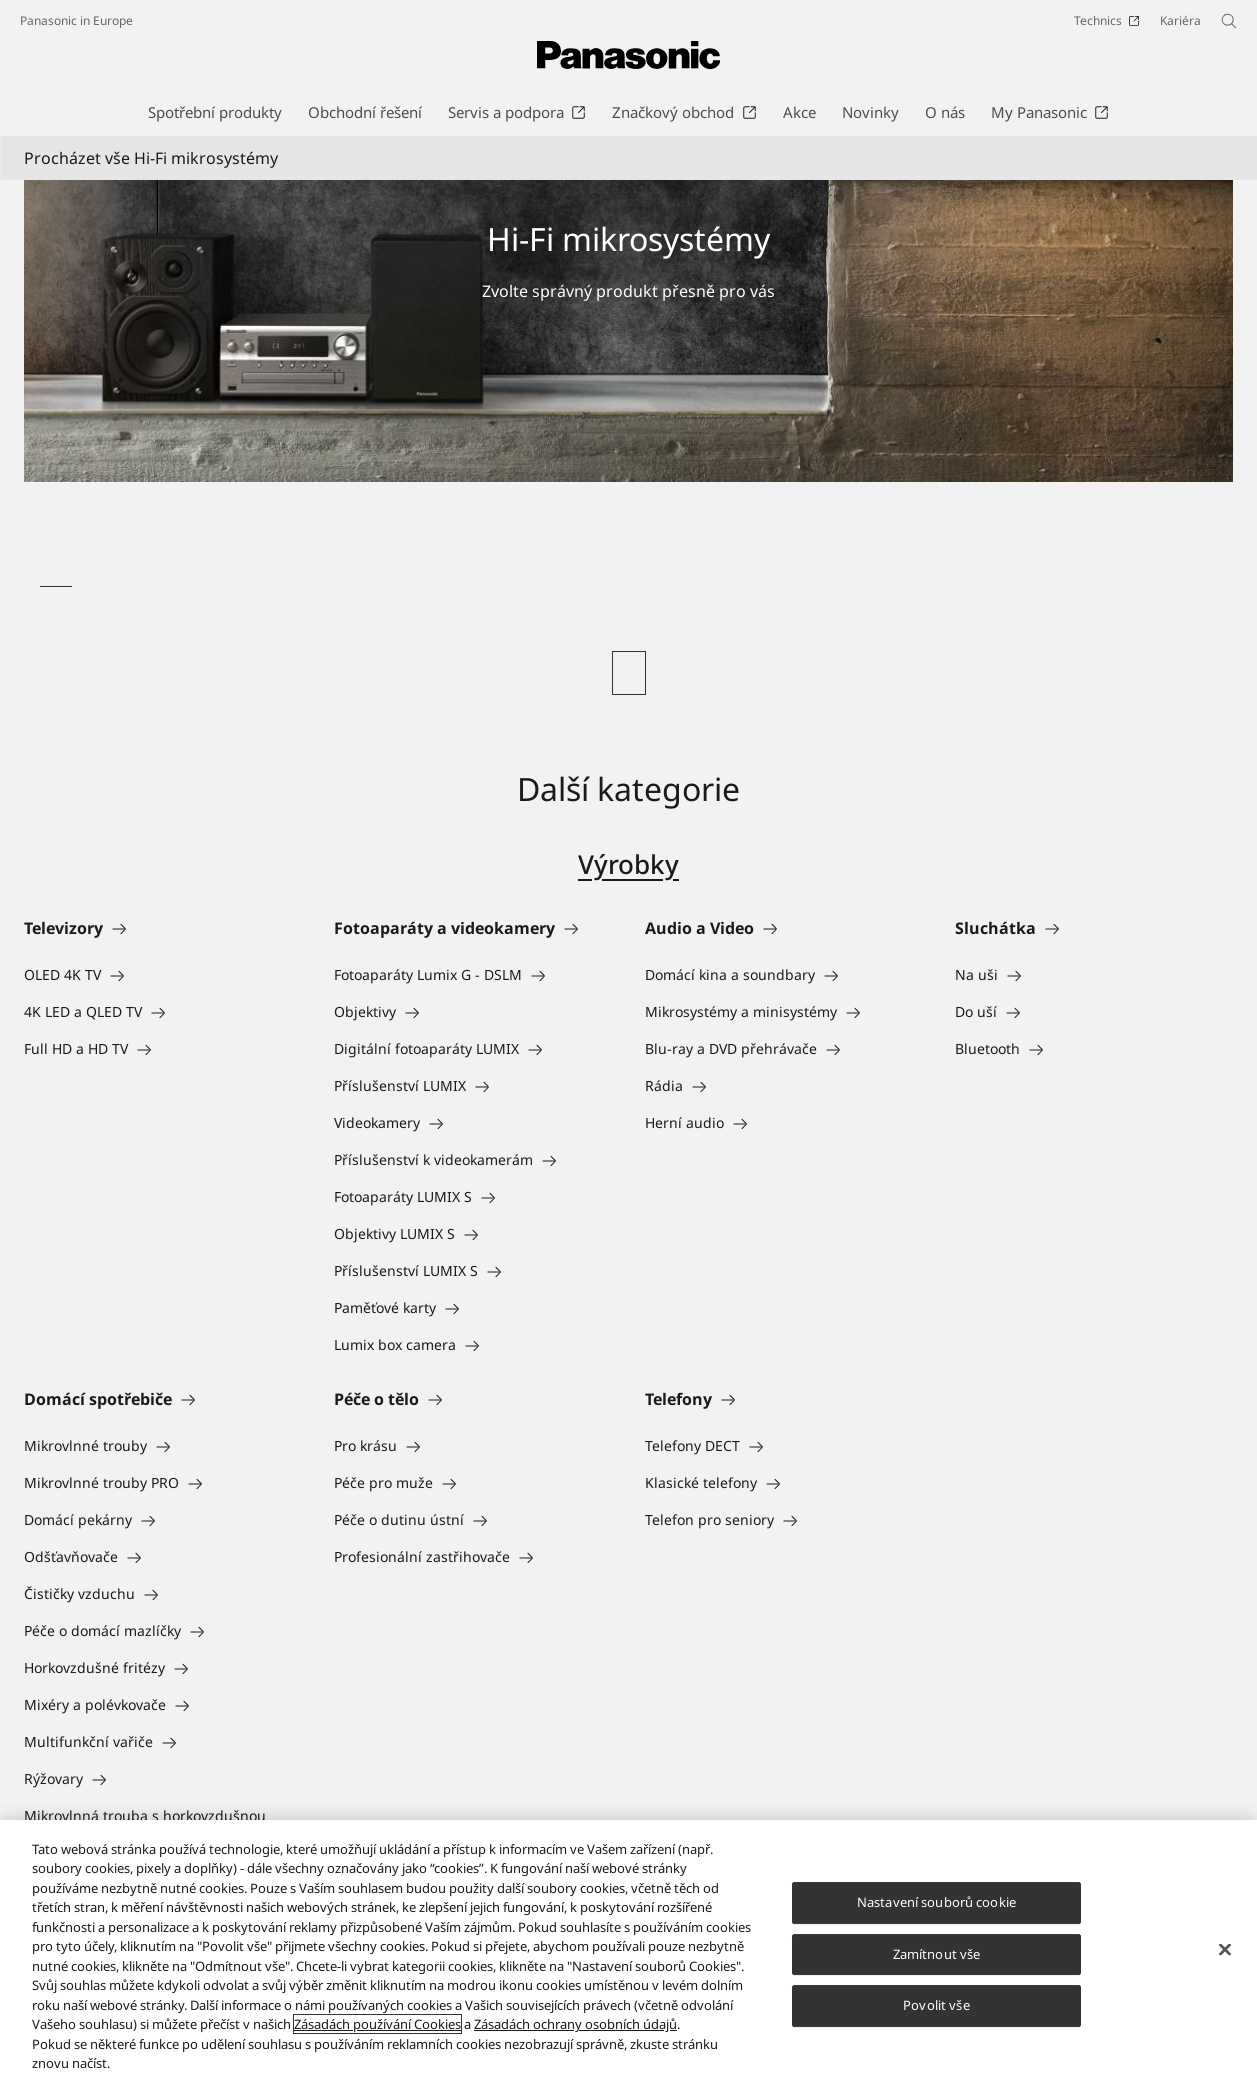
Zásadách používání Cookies (377, 2024)
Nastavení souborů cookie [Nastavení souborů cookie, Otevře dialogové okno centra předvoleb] (936, 1902)
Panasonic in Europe (76, 20)
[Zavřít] (1225, 1949)
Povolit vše (936, 2005)
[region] (628, 1952)
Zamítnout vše (937, 1954)
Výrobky (628, 864)
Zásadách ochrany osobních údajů (575, 2024)
